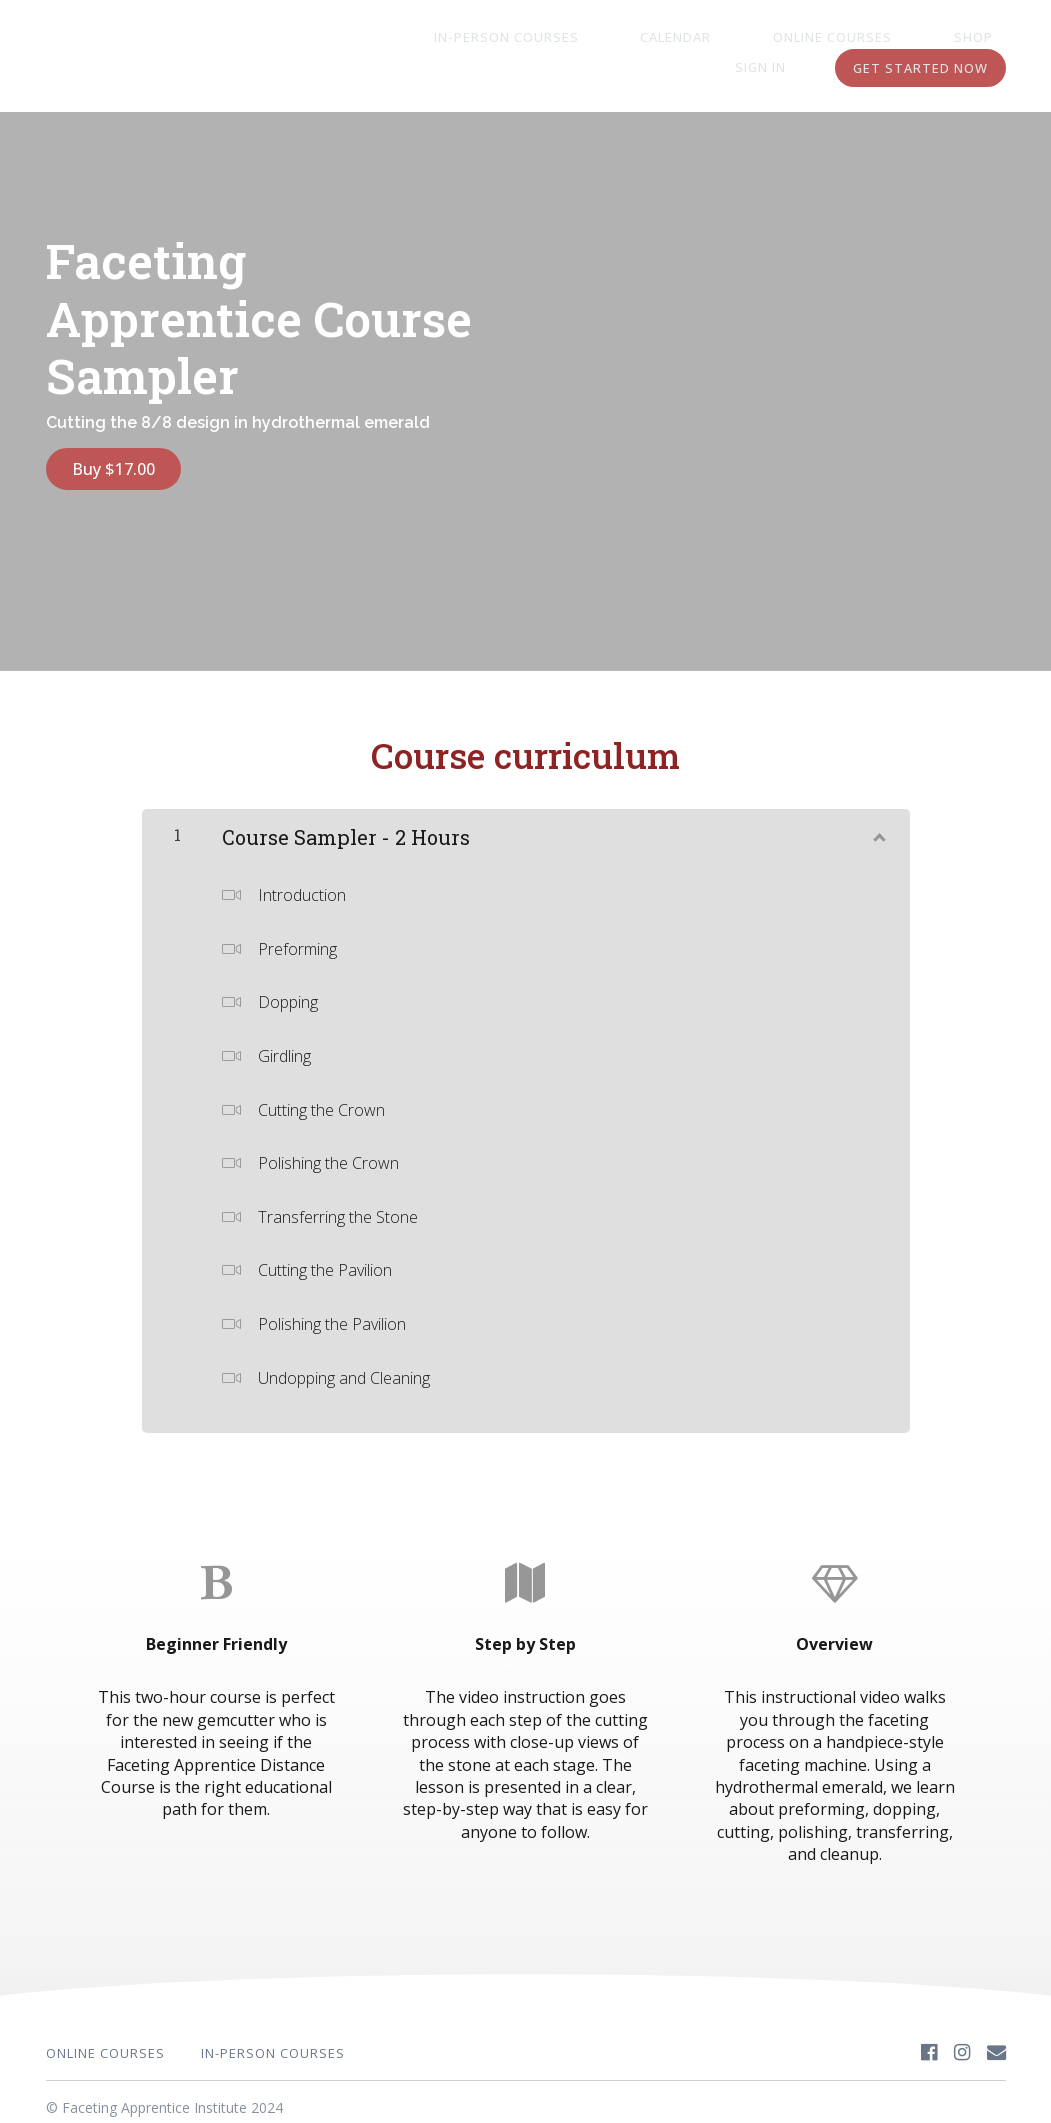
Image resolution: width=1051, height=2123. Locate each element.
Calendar (653, 38)
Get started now (920, 68)
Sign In (980, 38)
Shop (899, 38)
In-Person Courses (509, 38)
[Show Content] (878, 820)
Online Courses (784, 38)
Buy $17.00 (113, 469)
